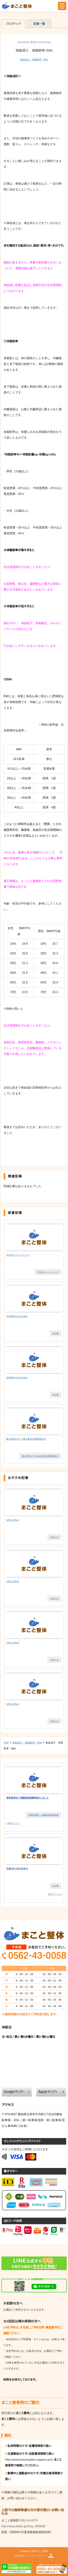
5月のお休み (12, 1581)
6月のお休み (12, 1520)
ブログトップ (13, 23)
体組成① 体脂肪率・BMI (34, 59)
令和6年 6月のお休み (17, 1868)
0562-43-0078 (29, 2520)
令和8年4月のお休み (17, 1377)
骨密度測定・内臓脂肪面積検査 (43, 1815)
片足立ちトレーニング (18, 1255)
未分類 (55, 1333)
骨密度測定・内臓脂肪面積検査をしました (27, 1798)
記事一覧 (39, 23)
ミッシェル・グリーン (36, 2555)
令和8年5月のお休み (17, 1316)
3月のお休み (12, 1704)
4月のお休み (12, 1642)
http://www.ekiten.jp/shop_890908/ (23, 2526)
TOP (6, 1742)
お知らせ (54, 1537)
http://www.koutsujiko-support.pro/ (29, 2459)
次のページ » (55, 1894)
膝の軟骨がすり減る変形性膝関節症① (26, 1439)
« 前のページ (13, 1823)
